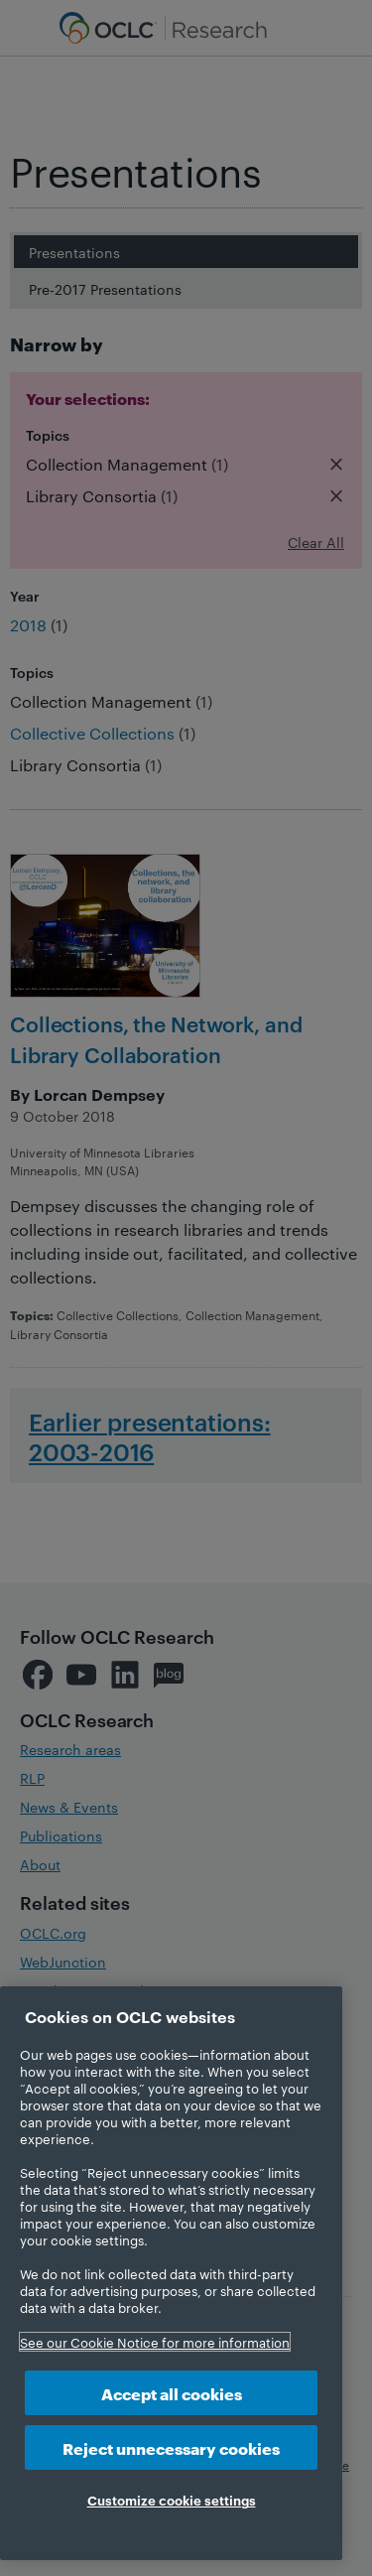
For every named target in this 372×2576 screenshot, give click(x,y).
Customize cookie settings (171, 2499)
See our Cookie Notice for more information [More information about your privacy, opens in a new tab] (155, 2342)
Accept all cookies (171, 2392)
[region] (171, 2273)
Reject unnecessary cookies (171, 2447)
